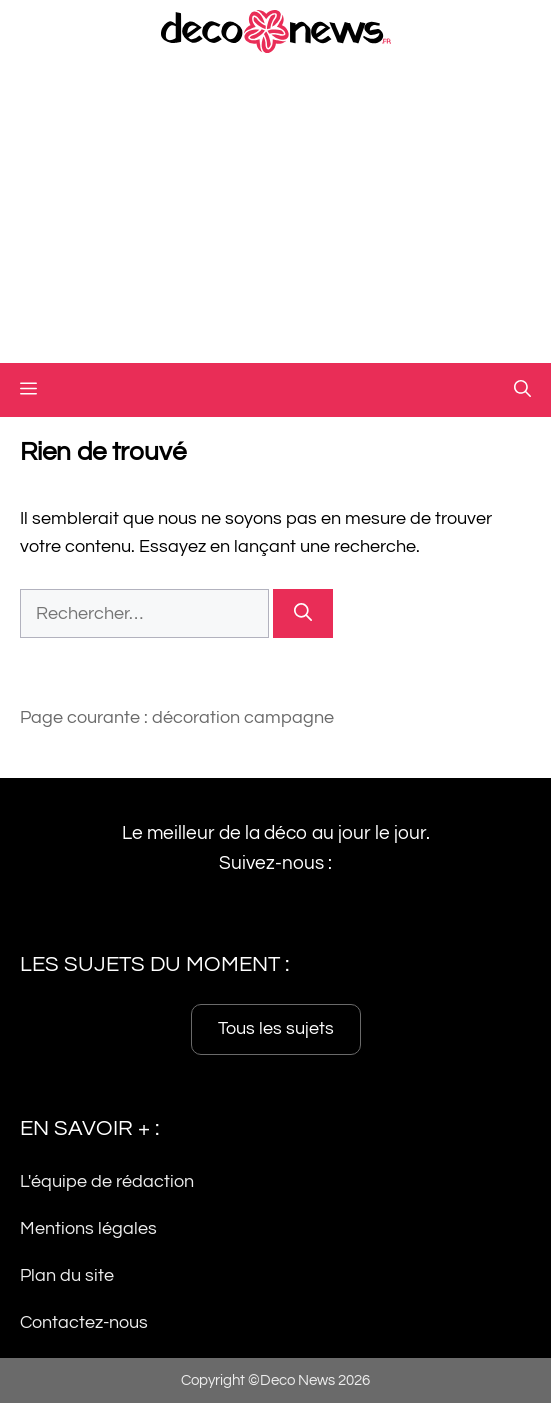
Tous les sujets (276, 1029)
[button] (522, 390)
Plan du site (67, 1275)
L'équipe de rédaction (107, 1182)
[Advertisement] (275, 213)
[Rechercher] (303, 613)
